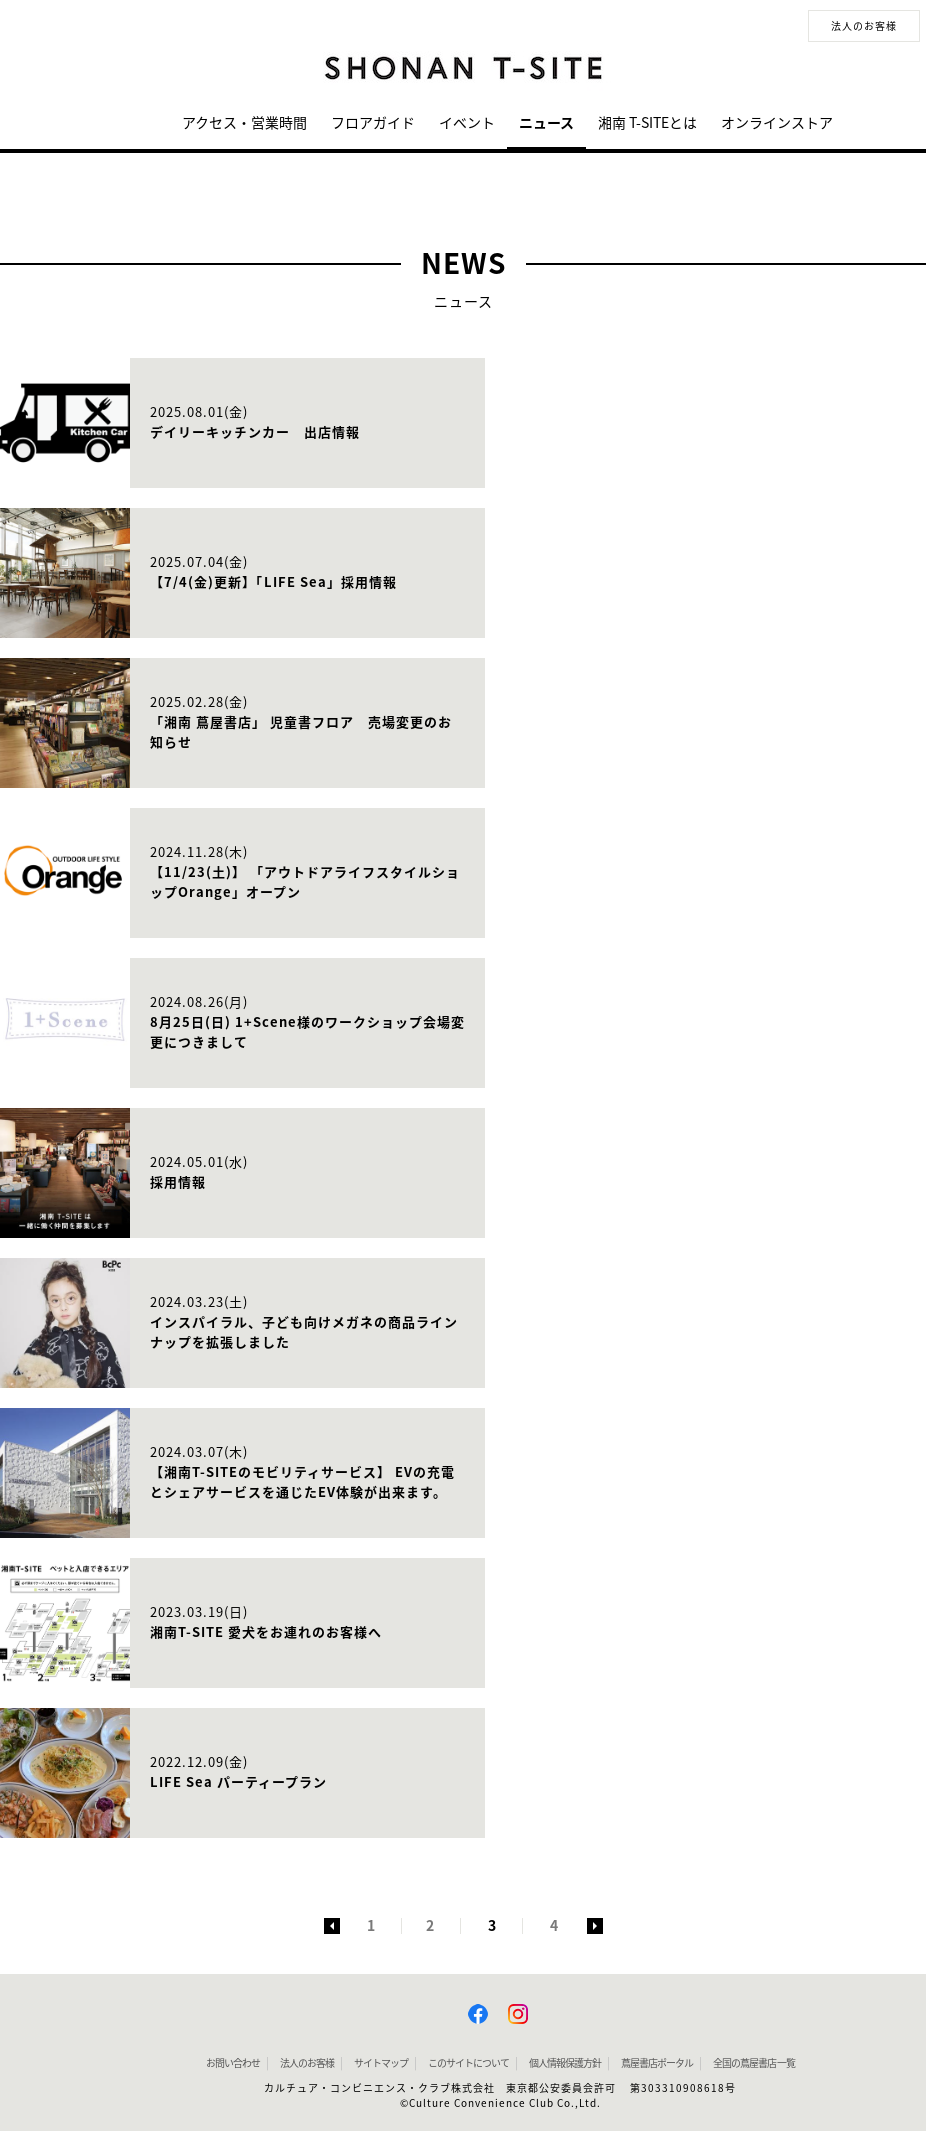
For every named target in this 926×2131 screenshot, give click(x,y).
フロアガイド (373, 123)
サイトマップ (381, 2063)
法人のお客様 (864, 26)
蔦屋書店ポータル (657, 2063)
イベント (467, 123)
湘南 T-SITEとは (647, 123)
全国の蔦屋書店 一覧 (754, 2063)
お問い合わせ (233, 2063)
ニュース (546, 123)
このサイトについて (468, 2063)
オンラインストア (777, 123)
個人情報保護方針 (565, 2063)
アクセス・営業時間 (244, 123)
